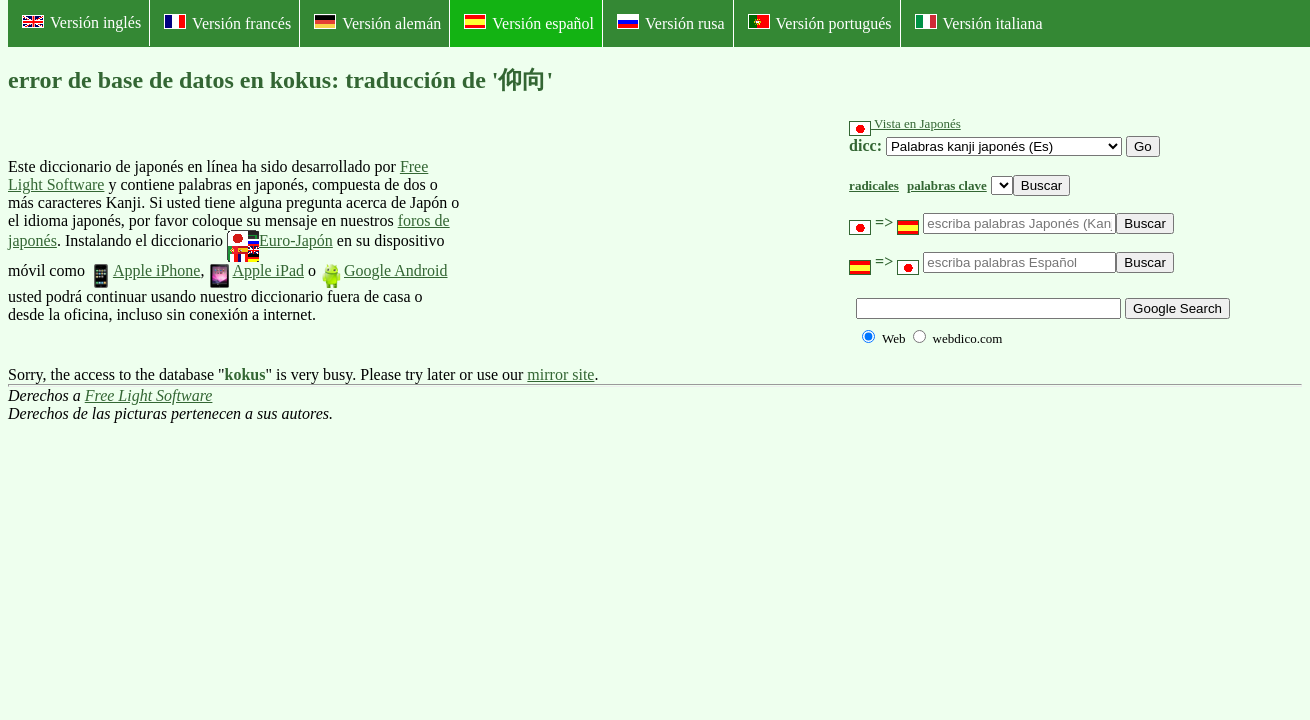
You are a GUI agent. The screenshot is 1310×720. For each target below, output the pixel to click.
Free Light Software (149, 395)
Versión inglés (81, 22)
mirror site (560, 374)
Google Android (384, 270)
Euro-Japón (280, 240)
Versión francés (227, 23)
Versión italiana (979, 23)
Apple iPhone (145, 270)
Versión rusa (671, 23)
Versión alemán (377, 23)
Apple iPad (256, 270)
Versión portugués (820, 23)
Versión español (529, 23)
